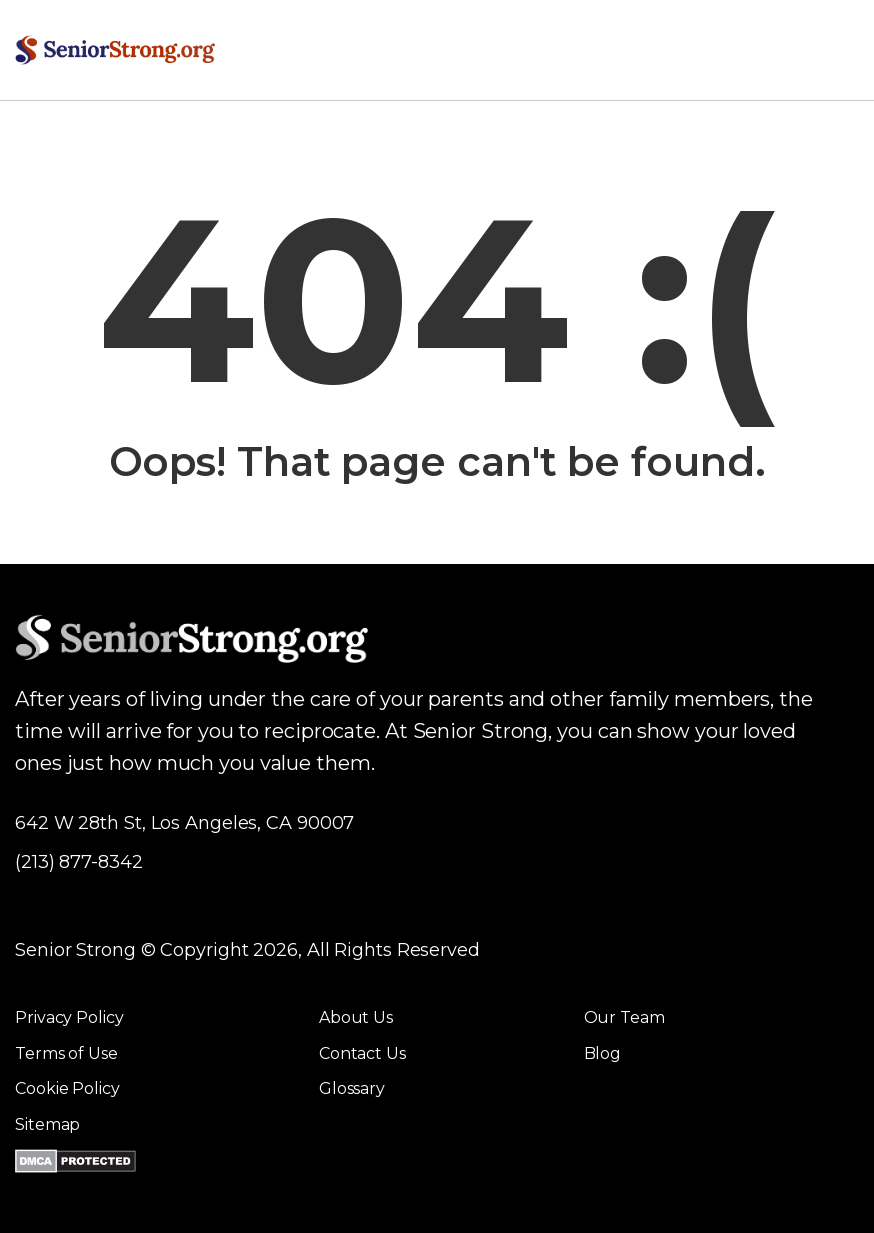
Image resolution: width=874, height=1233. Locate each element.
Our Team (624, 1017)
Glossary (352, 1088)
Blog (603, 1053)
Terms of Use (66, 1053)
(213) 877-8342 (79, 862)
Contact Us (362, 1053)
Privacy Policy (69, 1017)
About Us (356, 1017)
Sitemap (47, 1124)
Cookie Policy (67, 1088)
